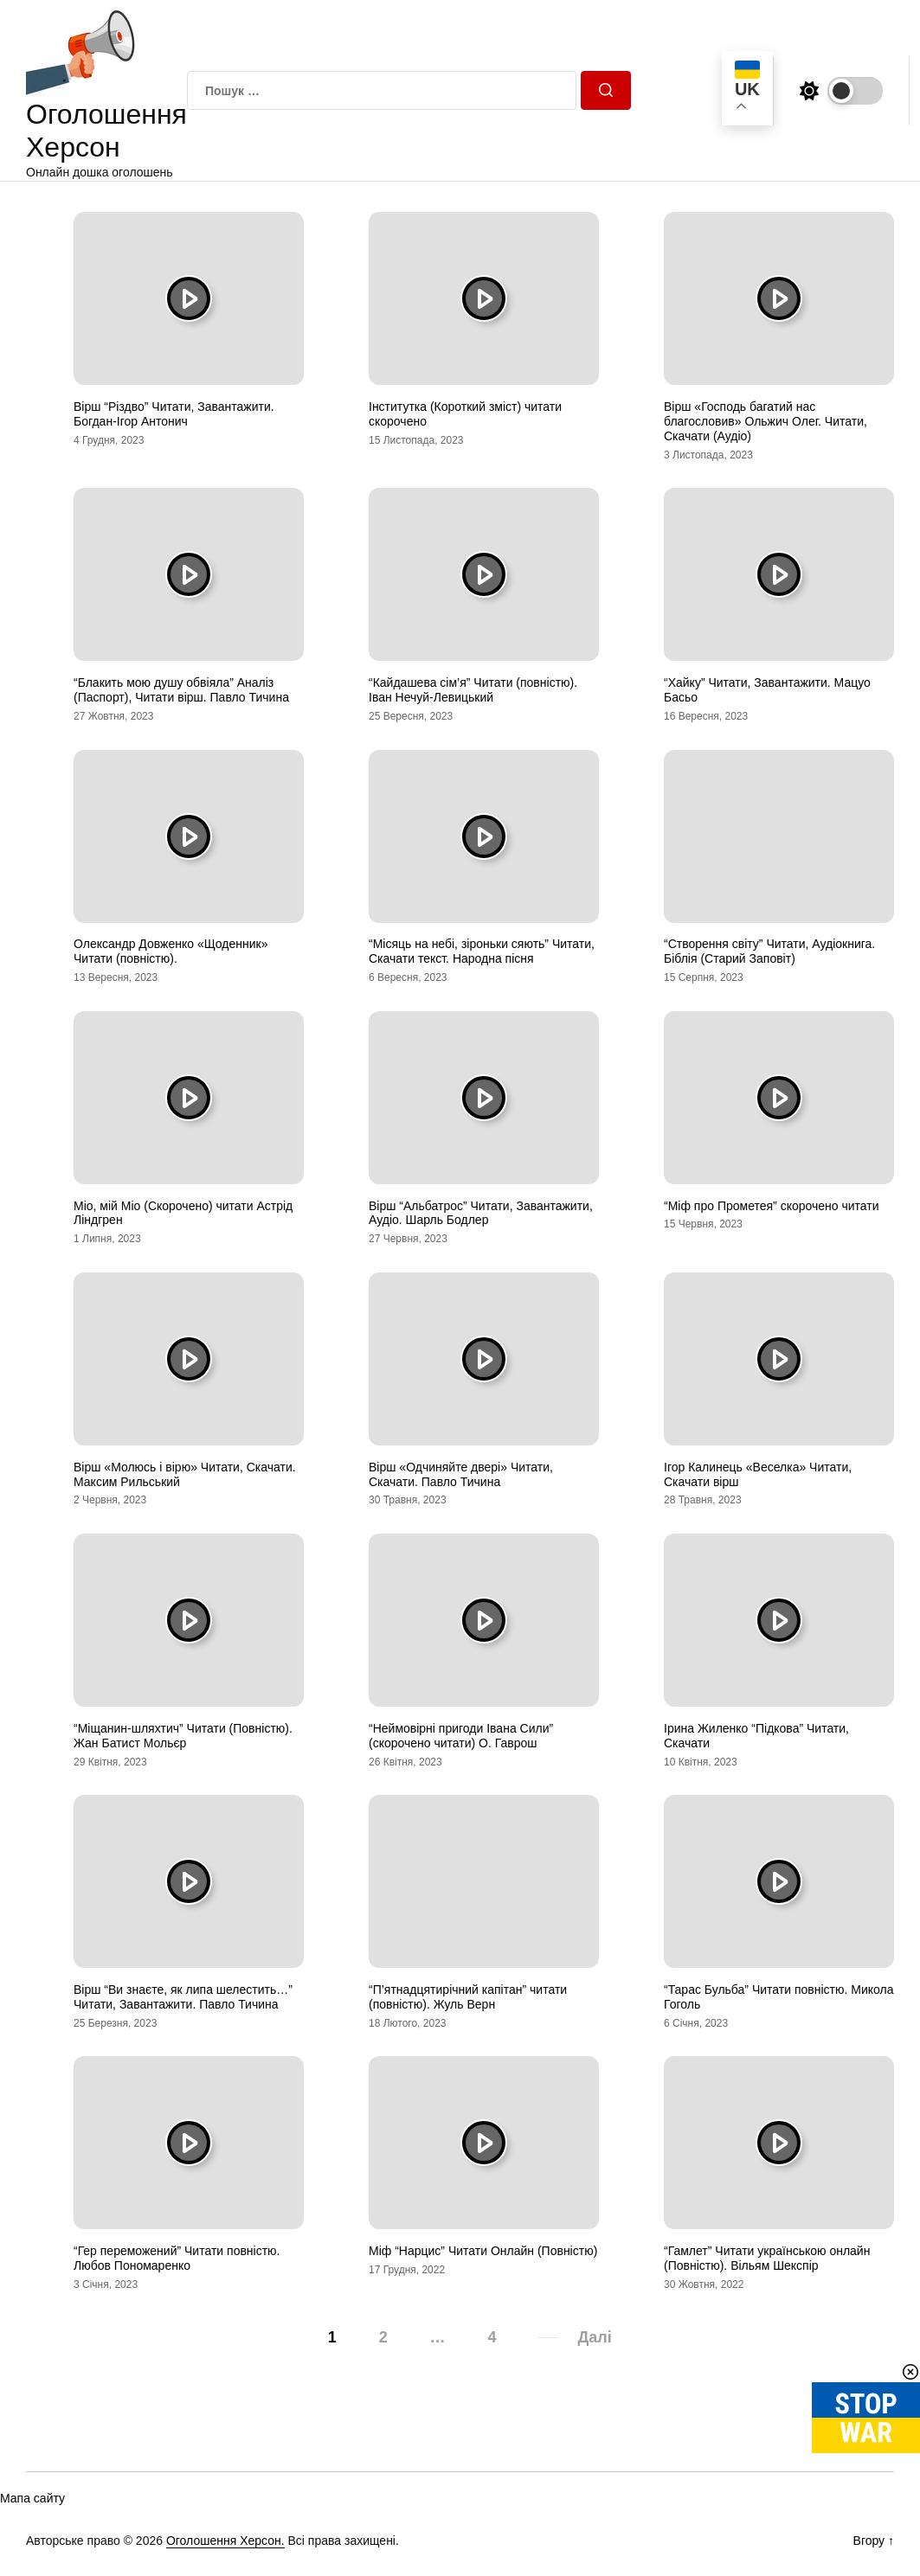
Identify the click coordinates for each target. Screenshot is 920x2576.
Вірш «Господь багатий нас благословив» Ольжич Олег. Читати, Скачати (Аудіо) (765, 421)
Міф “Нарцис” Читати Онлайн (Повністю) (483, 2251)
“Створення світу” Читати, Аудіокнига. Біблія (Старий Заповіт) (769, 951)
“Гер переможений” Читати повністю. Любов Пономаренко (177, 2258)
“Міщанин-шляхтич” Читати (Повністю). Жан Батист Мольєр (183, 1735)
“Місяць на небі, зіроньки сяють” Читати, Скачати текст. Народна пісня (482, 951)
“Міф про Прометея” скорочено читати (771, 1206)
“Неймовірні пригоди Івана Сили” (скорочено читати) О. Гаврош (461, 1735)
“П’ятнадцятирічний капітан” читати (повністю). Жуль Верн (468, 1997)
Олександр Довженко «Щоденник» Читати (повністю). (170, 951)
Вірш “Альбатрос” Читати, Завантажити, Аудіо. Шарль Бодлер (481, 1213)
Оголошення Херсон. (225, 2540)
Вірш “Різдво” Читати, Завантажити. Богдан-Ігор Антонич (174, 414)
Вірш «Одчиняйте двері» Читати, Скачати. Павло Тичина (461, 1474)
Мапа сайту (32, 2498)
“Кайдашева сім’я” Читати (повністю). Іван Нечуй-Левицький (473, 690)
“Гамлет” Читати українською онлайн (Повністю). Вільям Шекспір (767, 2258)
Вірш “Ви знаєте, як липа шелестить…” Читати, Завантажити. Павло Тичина (183, 1997)
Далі (594, 2337)
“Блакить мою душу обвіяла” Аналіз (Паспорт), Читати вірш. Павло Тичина (181, 690)
